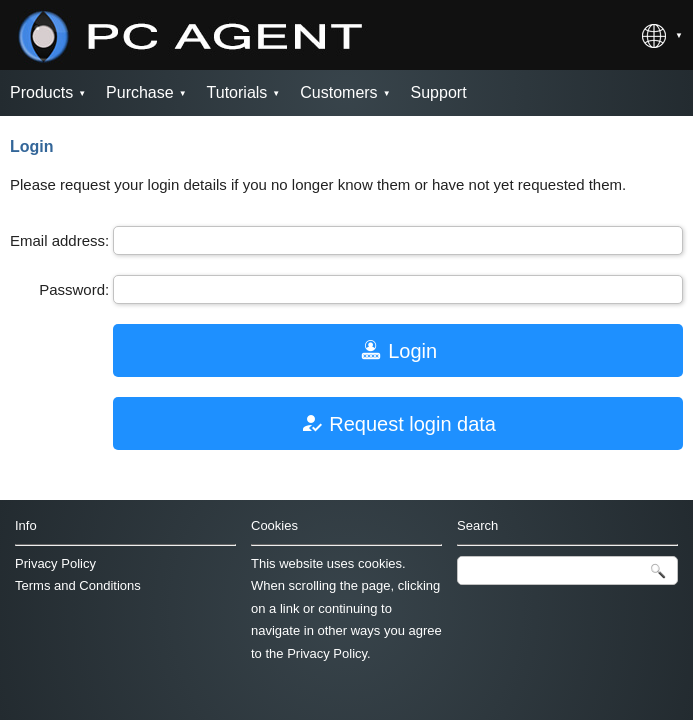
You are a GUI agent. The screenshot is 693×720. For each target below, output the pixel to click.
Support (439, 92)
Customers (338, 92)
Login (398, 350)
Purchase (140, 92)
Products (41, 92)
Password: (74, 289)
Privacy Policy (55, 563)
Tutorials (237, 92)
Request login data (398, 423)
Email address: (59, 240)
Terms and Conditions (78, 585)
